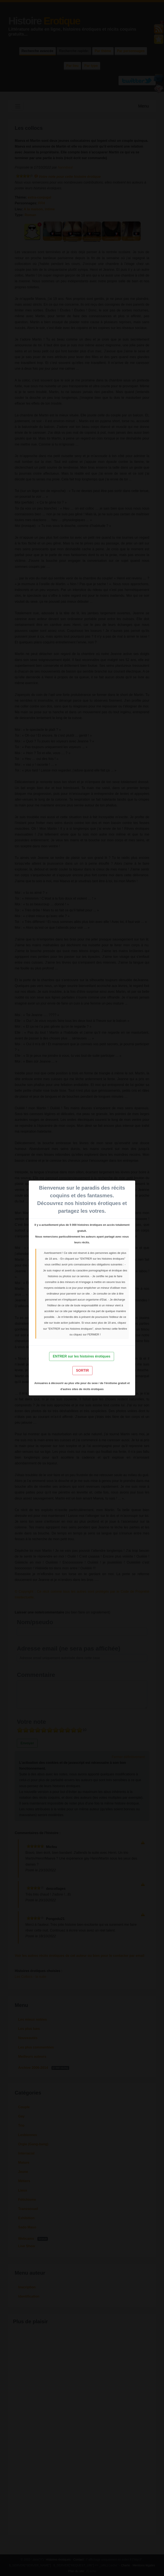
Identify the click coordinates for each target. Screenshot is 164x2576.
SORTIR (82, 1370)
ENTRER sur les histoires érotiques (81, 1356)
